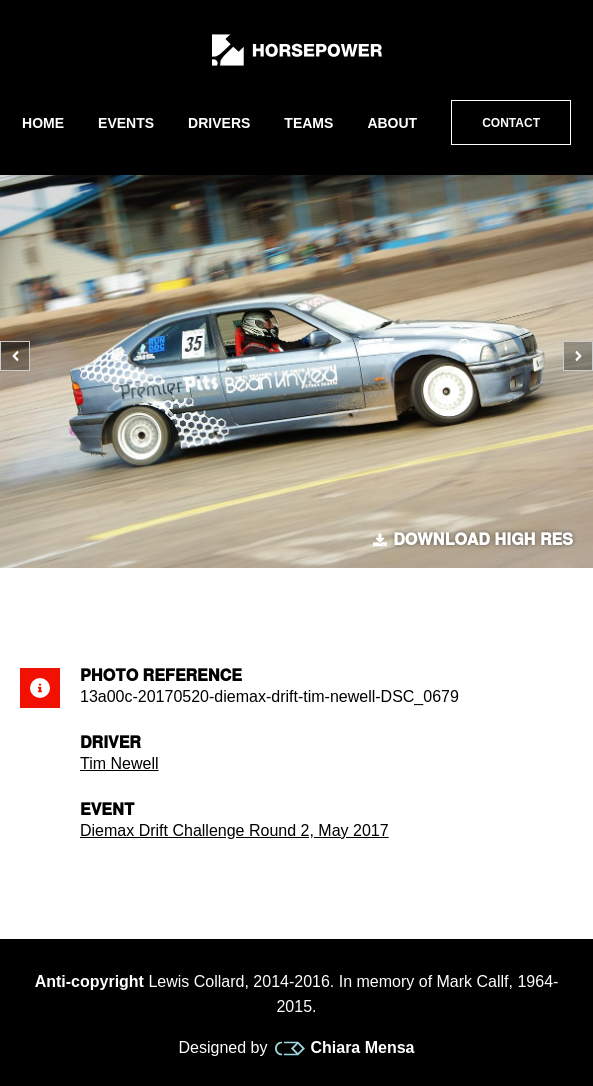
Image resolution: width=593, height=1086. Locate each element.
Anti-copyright (89, 981)
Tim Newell (119, 763)
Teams (308, 123)
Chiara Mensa (344, 1048)
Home (43, 123)
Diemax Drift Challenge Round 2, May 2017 (234, 830)
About (392, 123)
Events (126, 123)
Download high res (473, 540)
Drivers (219, 123)
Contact (511, 123)
